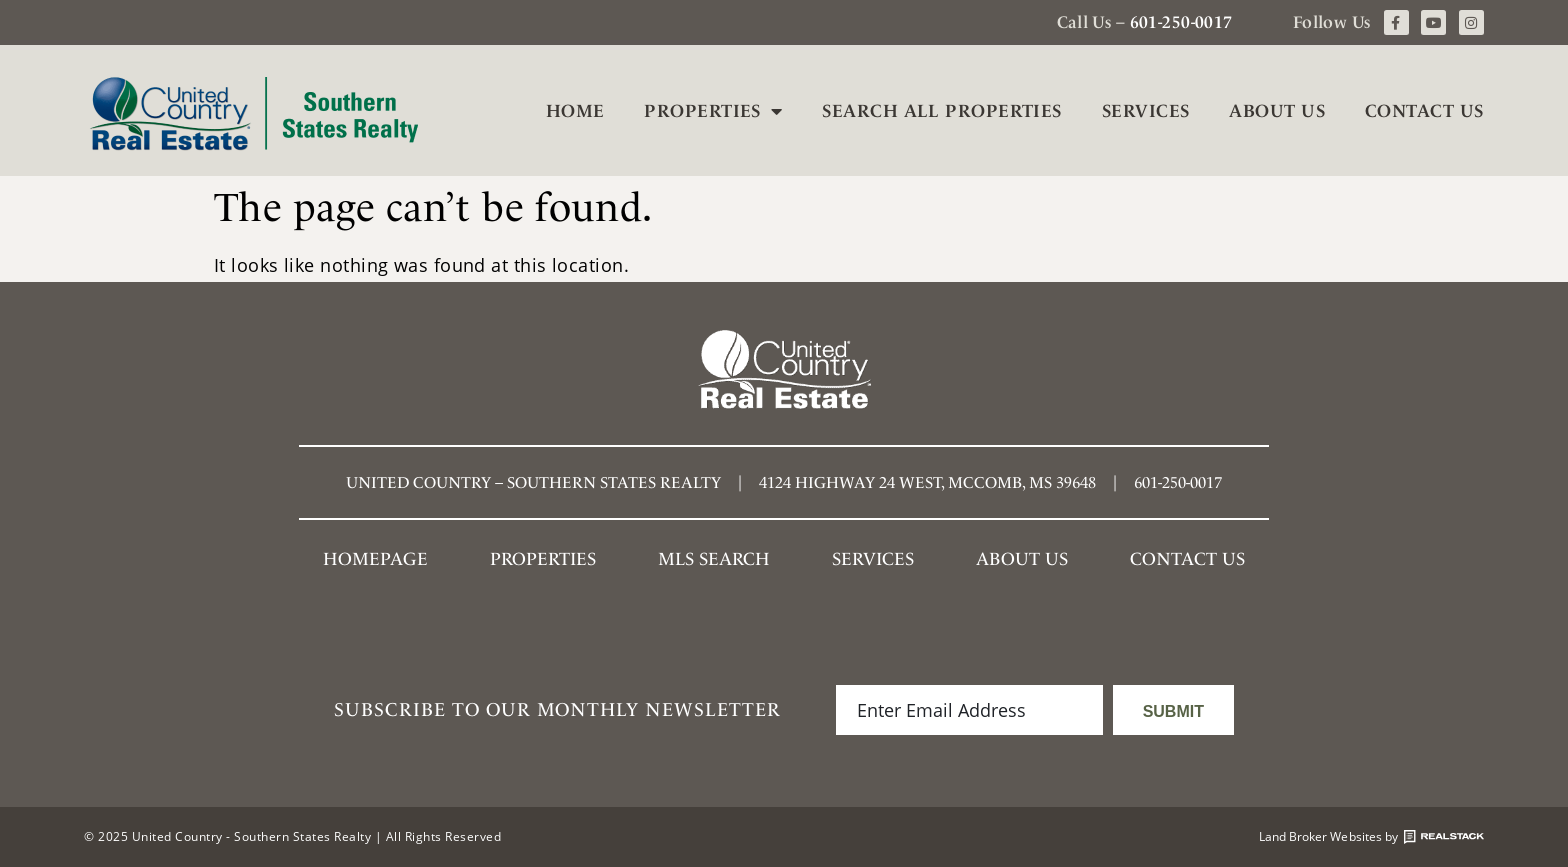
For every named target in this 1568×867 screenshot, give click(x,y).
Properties (713, 111)
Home (575, 110)
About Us (1277, 110)
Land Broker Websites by (1371, 837)
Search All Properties (941, 110)
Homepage (375, 558)
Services (1146, 110)
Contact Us (1424, 110)
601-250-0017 (1181, 22)
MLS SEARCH (714, 558)
